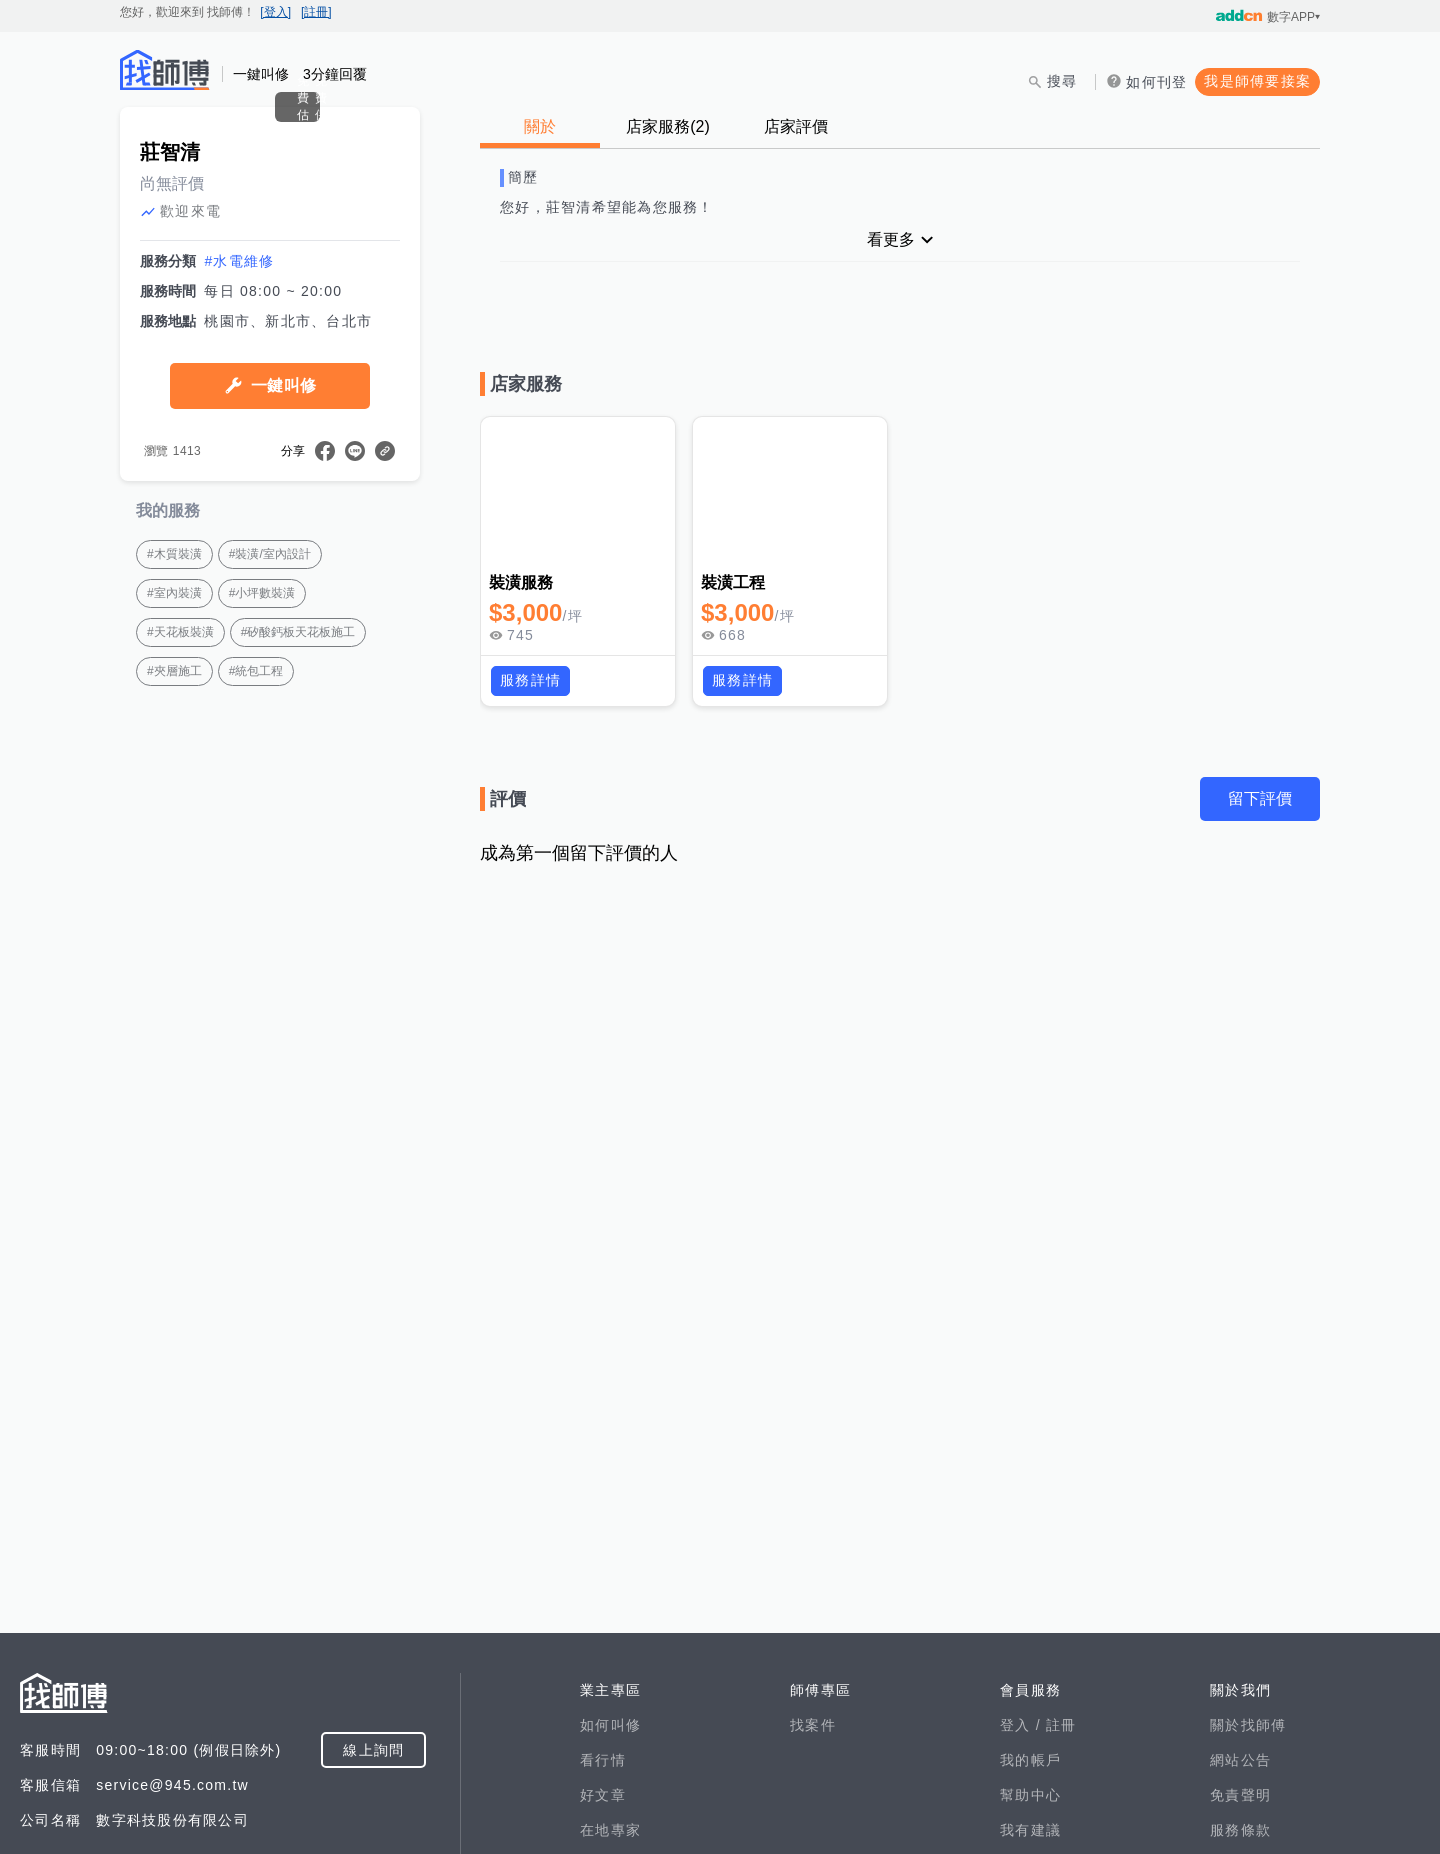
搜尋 (1062, 81)
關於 (540, 126)
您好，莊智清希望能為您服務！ (607, 207)
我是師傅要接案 (1257, 81)
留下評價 (1260, 798)
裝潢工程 (733, 582)
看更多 (891, 239)
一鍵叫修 (283, 580)
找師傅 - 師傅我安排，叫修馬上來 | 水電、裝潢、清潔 (165, 70)
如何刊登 (1156, 82)
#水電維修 (239, 456)
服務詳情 (530, 680)
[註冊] (316, 12)
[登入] (275, 12)
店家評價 (796, 126)
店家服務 (668, 126)
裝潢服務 (521, 582)
